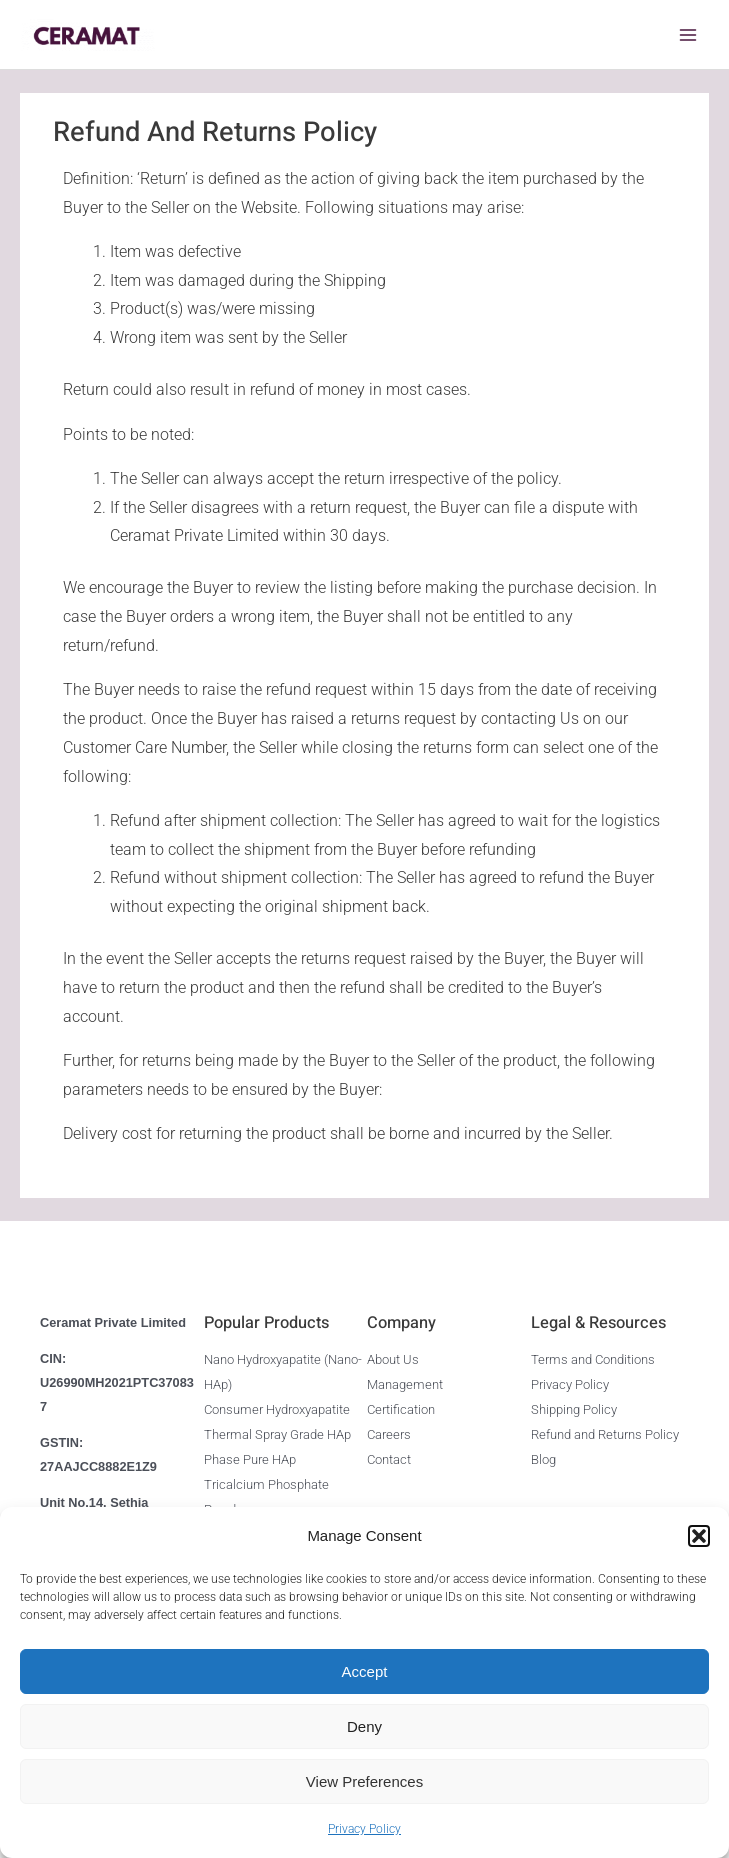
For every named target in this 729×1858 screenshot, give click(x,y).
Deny (364, 1726)
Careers (389, 1429)
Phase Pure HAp (250, 1453)
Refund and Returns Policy (605, 1429)
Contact (389, 1453)
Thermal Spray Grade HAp (277, 1429)
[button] (699, 1536)
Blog (543, 1453)
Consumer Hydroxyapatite (277, 1405)
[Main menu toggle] (688, 35)
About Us (393, 1358)
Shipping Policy (574, 1405)
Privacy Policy (364, 1829)
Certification (401, 1405)
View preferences (364, 1781)
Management (405, 1382)
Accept (365, 1671)
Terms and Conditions (593, 1358)
